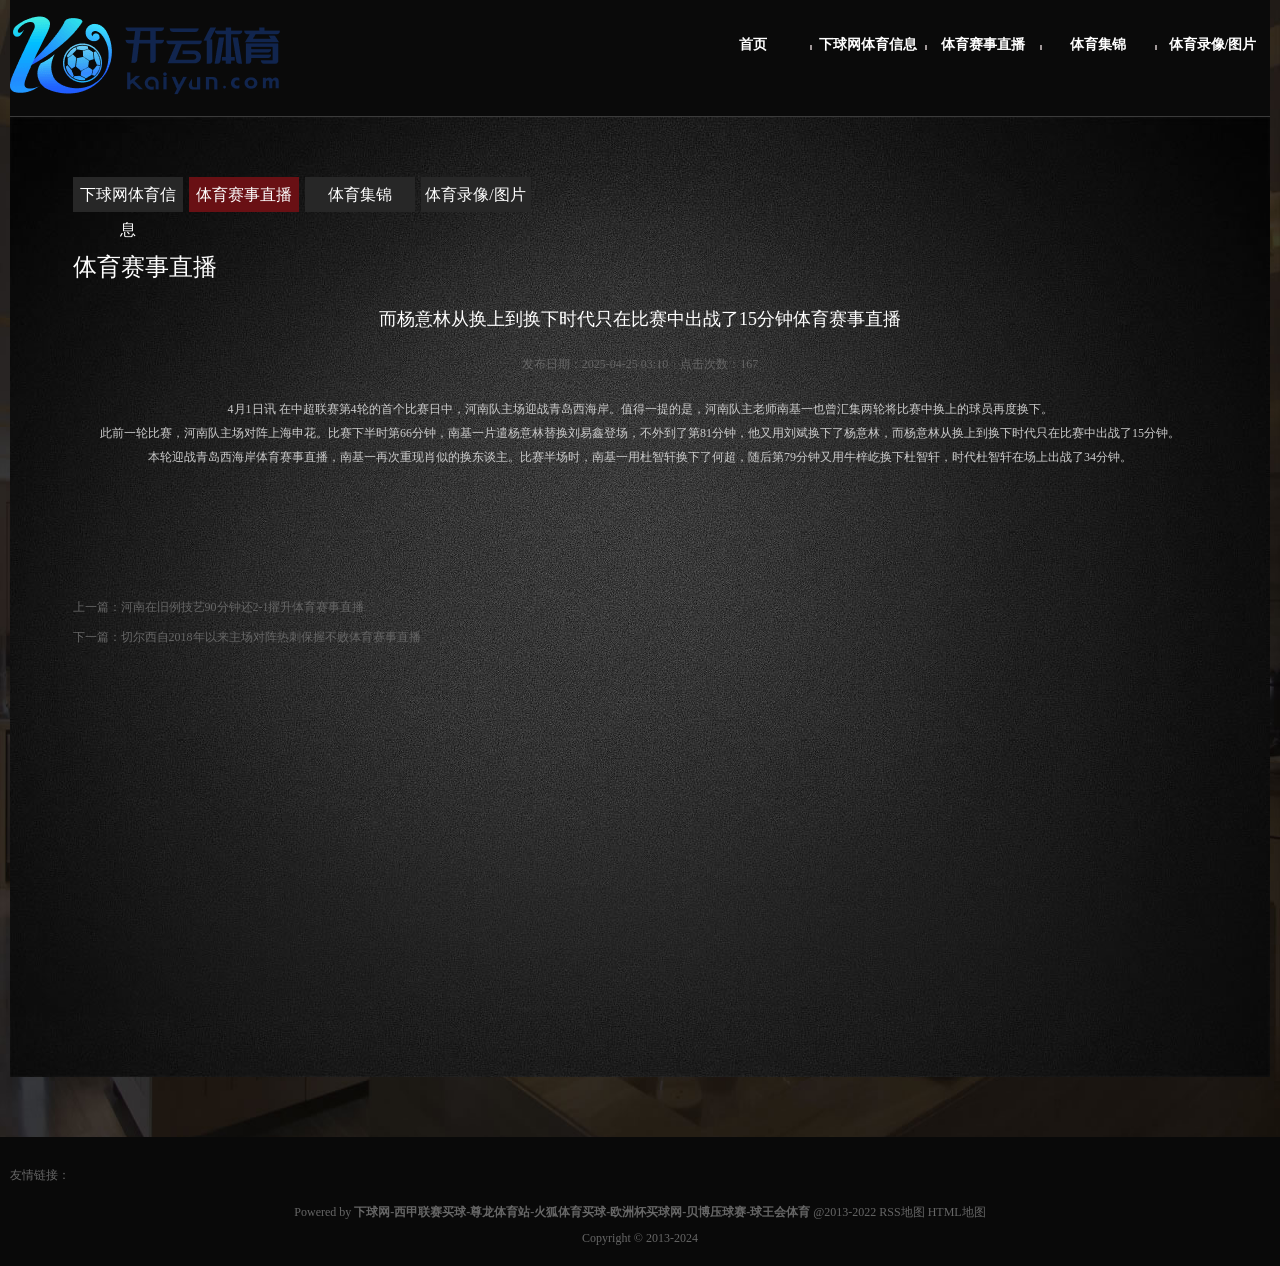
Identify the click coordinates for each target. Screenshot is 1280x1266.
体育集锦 (1098, 44)
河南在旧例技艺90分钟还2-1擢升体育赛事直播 (243, 607)
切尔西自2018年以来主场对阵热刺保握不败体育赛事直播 (271, 637)
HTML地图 (957, 1212)
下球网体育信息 (868, 44)
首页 (753, 44)
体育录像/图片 (1213, 44)
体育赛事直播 (983, 44)
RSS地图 (901, 1212)
